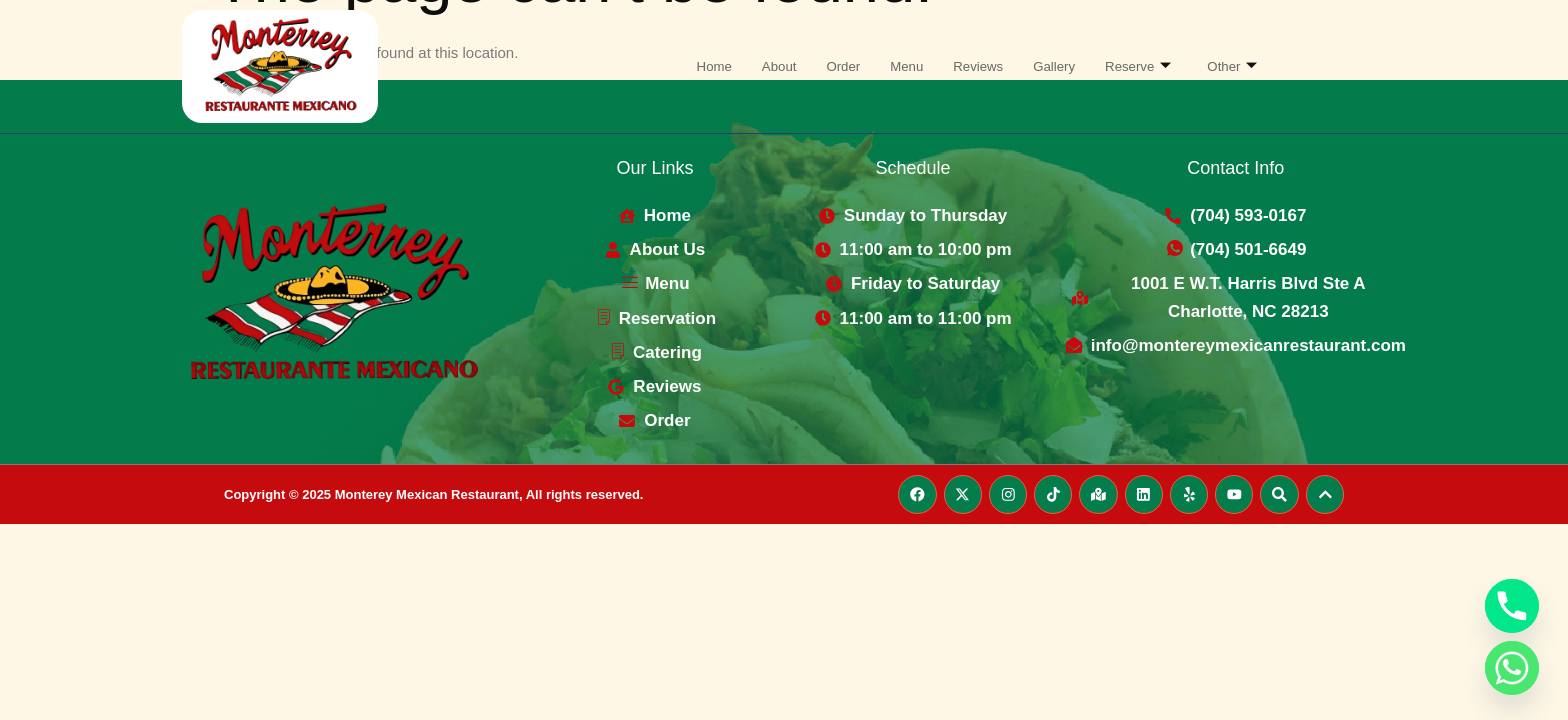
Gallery (1061, 66)
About (765, 66)
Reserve (1151, 66)
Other (1251, 66)
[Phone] (1512, 606)
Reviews (979, 66)
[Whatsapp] (1512, 668)
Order (834, 66)
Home (696, 66)
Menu (902, 66)
